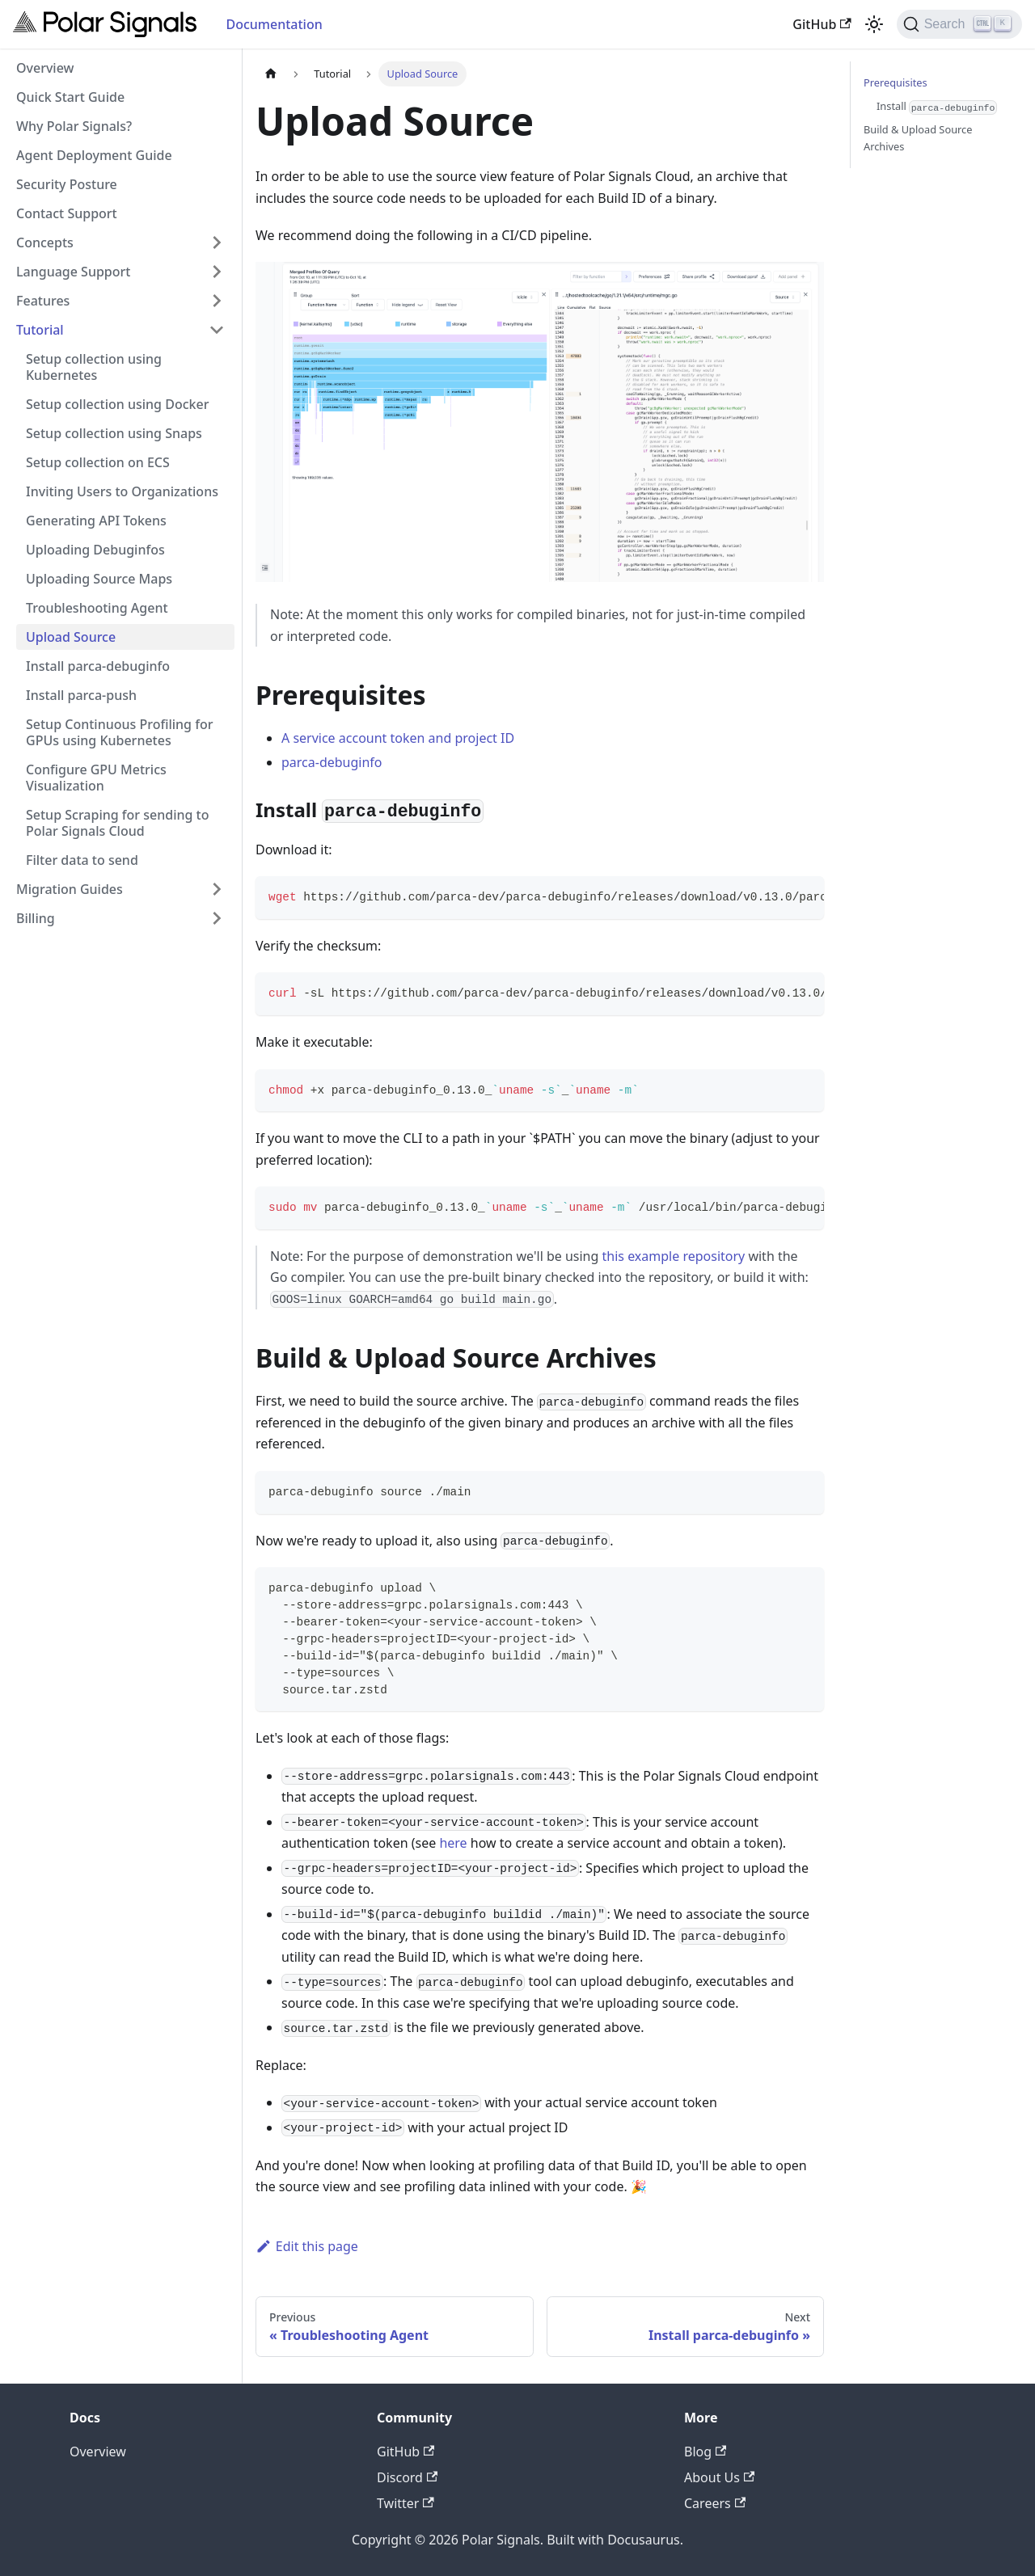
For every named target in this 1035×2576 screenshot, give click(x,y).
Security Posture (66, 184)
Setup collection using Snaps (114, 433)
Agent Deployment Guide (94, 155)
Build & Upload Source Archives (918, 138)
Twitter (405, 2503)
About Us (719, 2477)
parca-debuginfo (331, 762)
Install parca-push (81, 695)
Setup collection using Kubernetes (94, 367)
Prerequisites (895, 82)
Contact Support (66, 213)
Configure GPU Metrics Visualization (96, 778)
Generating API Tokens (96, 520)
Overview (45, 68)
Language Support (73, 271)
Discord (407, 2477)
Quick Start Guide (70, 97)
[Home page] (271, 73)
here (453, 1843)
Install (937, 107)
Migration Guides (69, 889)
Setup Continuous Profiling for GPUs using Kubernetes (119, 732)
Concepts (45, 242)
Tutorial (40, 330)
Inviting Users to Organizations (122, 491)
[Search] (959, 24)
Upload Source (71, 637)
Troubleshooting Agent (97, 608)
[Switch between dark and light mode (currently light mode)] (874, 24)
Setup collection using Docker (117, 404)
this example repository (674, 1256)
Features (43, 301)
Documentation (274, 24)
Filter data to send (82, 860)
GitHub (821, 24)
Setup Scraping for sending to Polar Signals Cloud (117, 823)
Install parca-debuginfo (98, 666)
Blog (705, 2451)
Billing (35, 918)
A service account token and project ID (397, 738)
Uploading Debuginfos (95, 550)
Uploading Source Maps (99, 579)
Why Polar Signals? (74, 126)
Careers (715, 2503)
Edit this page (307, 2246)
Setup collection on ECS (98, 462)
